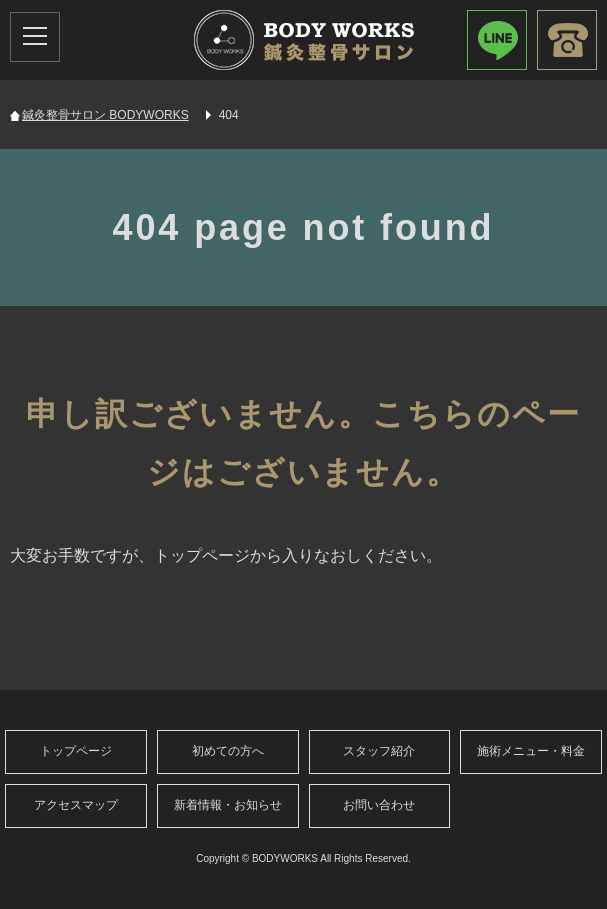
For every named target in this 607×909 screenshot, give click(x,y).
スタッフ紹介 (379, 751)
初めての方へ (228, 751)
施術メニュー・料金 (531, 751)
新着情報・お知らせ (228, 805)
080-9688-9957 (567, 40)
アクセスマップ (76, 805)
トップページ (76, 751)
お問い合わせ (379, 805)
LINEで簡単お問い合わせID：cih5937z (497, 40)
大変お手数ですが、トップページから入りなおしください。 (226, 555)
